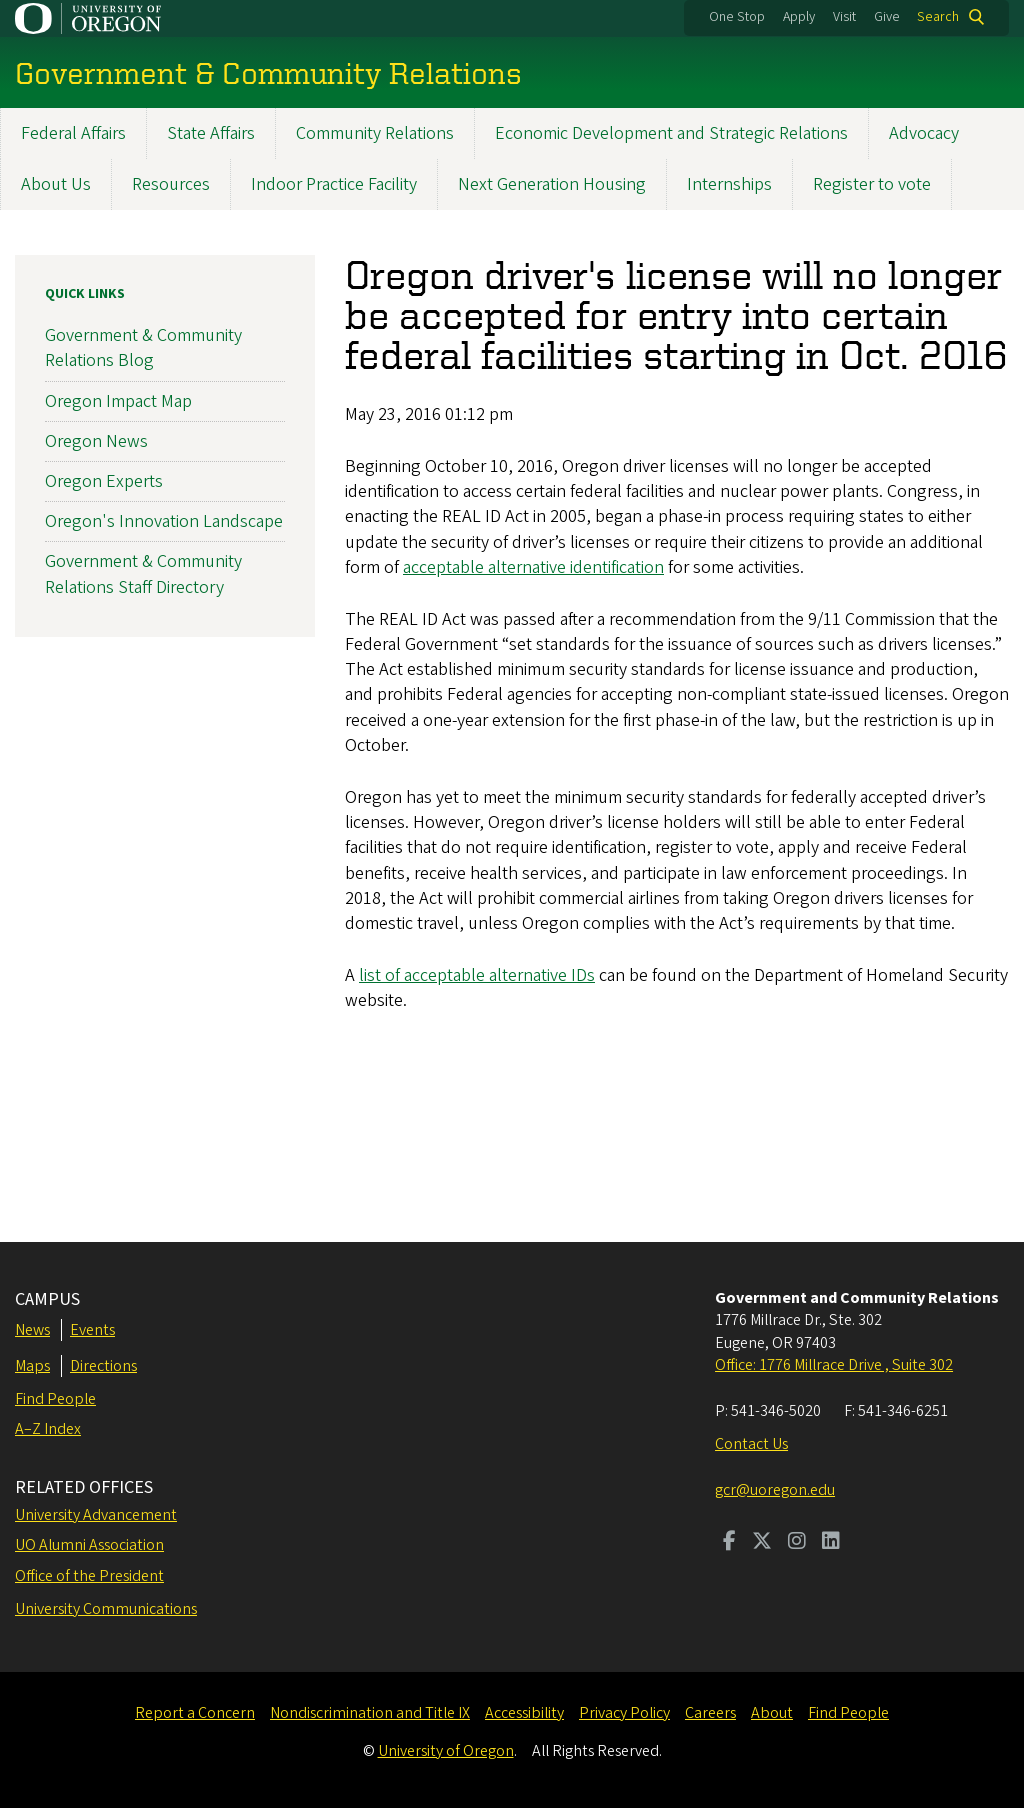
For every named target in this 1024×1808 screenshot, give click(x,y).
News (32, 1330)
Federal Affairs (73, 133)
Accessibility (524, 1713)
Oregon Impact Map (118, 400)
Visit (844, 17)
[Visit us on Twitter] (762, 1543)
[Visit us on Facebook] (729, 1543)
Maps (32, 1366)
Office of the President (89, 1576)
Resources (171, 184)
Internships (729, 184)
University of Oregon (446, 1751)
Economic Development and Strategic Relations (671, 133)
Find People (55, 1399)
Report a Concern (195, 1713)
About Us (56, 184)
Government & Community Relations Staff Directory (143, 574)
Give (887, 17)
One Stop (737, 17)
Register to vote (872, 184)
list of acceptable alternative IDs (477, 975)
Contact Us (751, 1444)
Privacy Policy (624, 1713)
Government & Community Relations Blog (143, 348)
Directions (103, 1366)
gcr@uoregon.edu (775, 1490)
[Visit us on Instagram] (797, 1543)
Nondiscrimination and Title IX (370, 1713)
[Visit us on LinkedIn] (831, 1543)
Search (938, 17)
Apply (799, 17)
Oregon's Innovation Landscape (164, 521)
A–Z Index (48, 1429)
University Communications (106, 1609)
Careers (710, 1713)
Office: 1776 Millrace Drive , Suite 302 (834, 1365)
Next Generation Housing (552, 184)
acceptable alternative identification (533, 566)
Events (92, 1330)
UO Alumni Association (89, 1545)
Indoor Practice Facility (334, 184)
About (772, 1713)
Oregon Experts (104, 481)
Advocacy (924, 133)
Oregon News (96, 440)
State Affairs (211, 133)
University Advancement (96, 1515)
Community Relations (375, 133)
